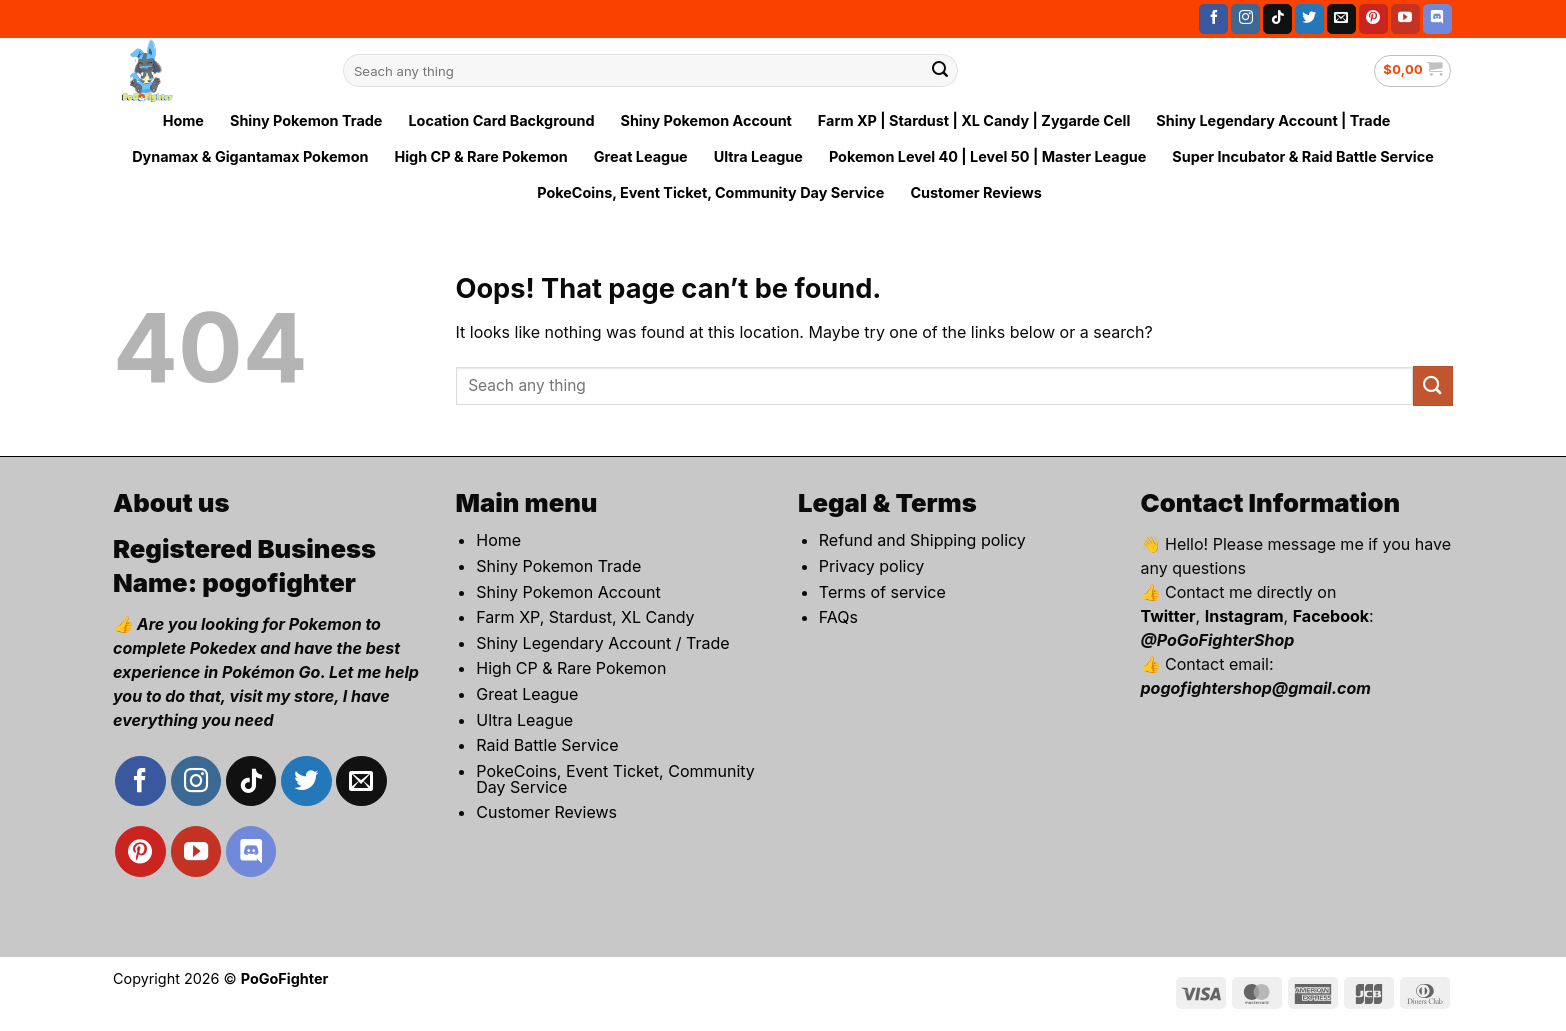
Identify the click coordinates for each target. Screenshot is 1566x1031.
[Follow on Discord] (1437, 19)
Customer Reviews (975, 192)
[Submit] (940, 71)
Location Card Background (501, 120)
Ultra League (758, 156)
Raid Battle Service (547, 745)
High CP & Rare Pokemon (480, 156)
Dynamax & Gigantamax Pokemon (250, 156)
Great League (641, 156)
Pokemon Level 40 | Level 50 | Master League (987, 156)
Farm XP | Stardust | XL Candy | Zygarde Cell (974, 120)
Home (183, 120)
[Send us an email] (1341, 19)
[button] (1412, 71)
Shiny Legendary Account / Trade (602, 643)
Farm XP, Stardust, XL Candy (585, 617)
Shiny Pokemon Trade (306, 120)
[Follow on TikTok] (1277, 19)
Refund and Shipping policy (922, 540)
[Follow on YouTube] (1405, 19)
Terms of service (882, 592)
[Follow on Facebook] (1213, 19)
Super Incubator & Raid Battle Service (1303, 156)
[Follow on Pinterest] (1373, 19)
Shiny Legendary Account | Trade (1273, 120)
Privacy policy (871, 566)
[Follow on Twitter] (1309, 19)
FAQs (838, 617)
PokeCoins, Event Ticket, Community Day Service (710, 192)
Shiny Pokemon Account (705, 120)
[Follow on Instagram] (1245, 19)
